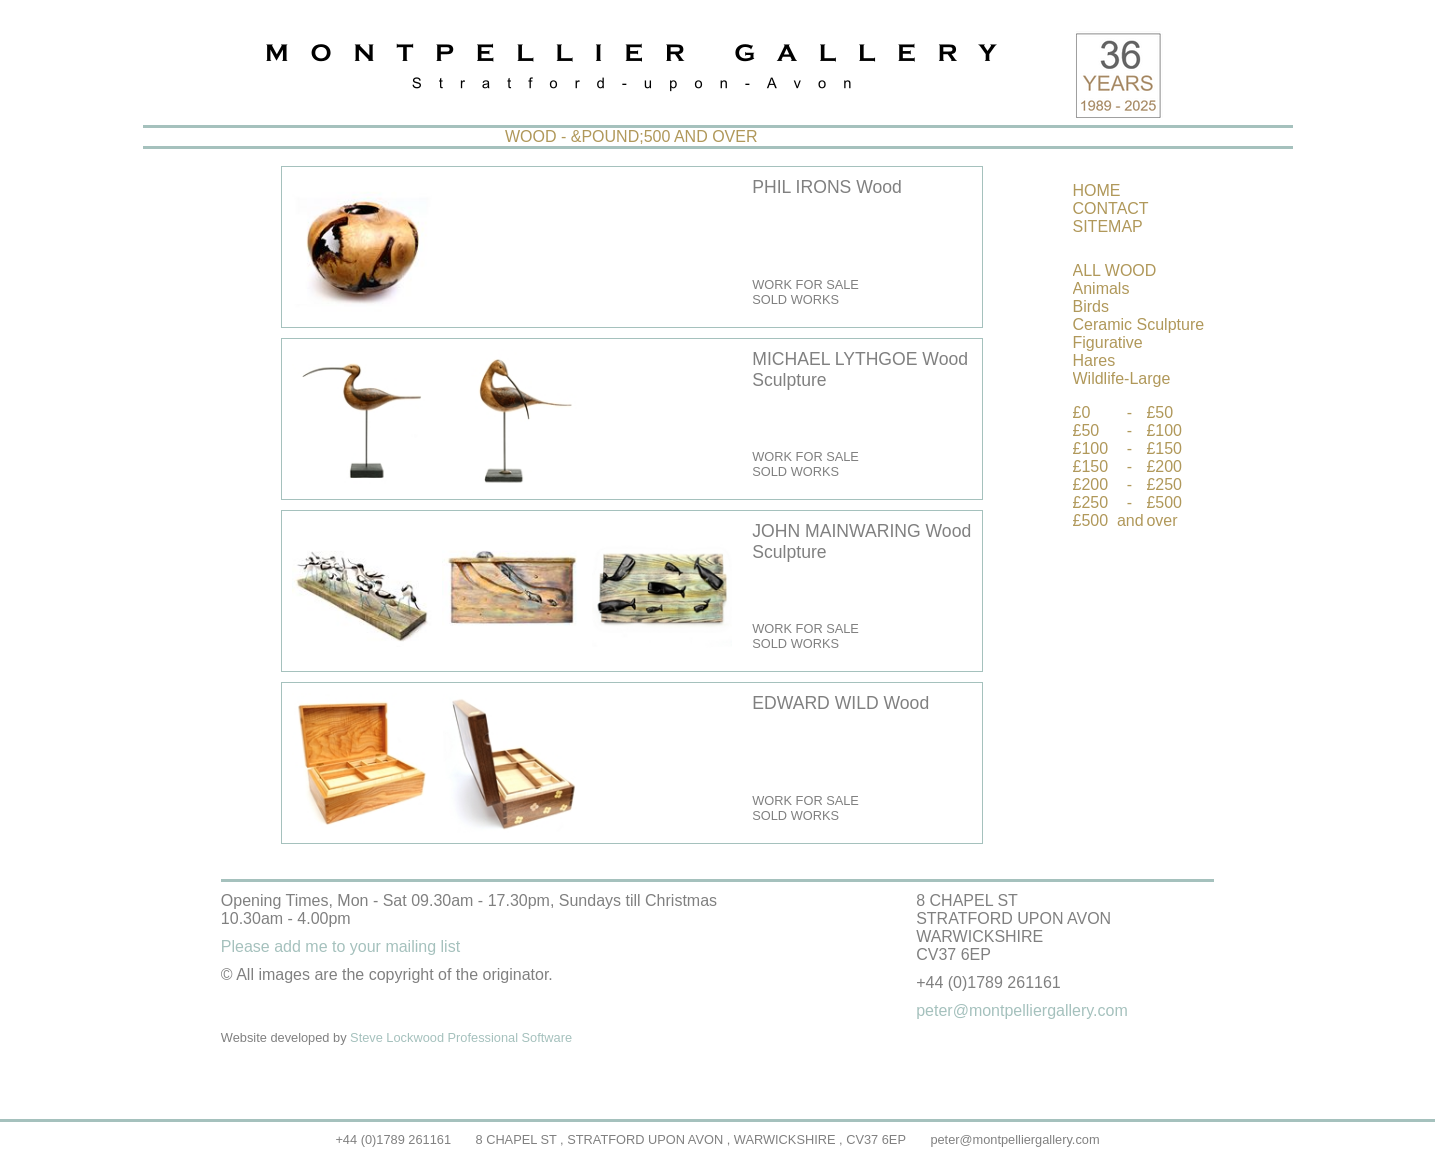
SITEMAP (1108, 226)
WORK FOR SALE (805, 284)
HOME (1097, 190)
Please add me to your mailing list (340, 946)
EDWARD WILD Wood (840, 703)
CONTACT (1111, 208)
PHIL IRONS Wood (827, 187)
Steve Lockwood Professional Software (461, 1037)
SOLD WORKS (795, 299)
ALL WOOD (1115, 270)
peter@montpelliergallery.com (1014, 1139)
